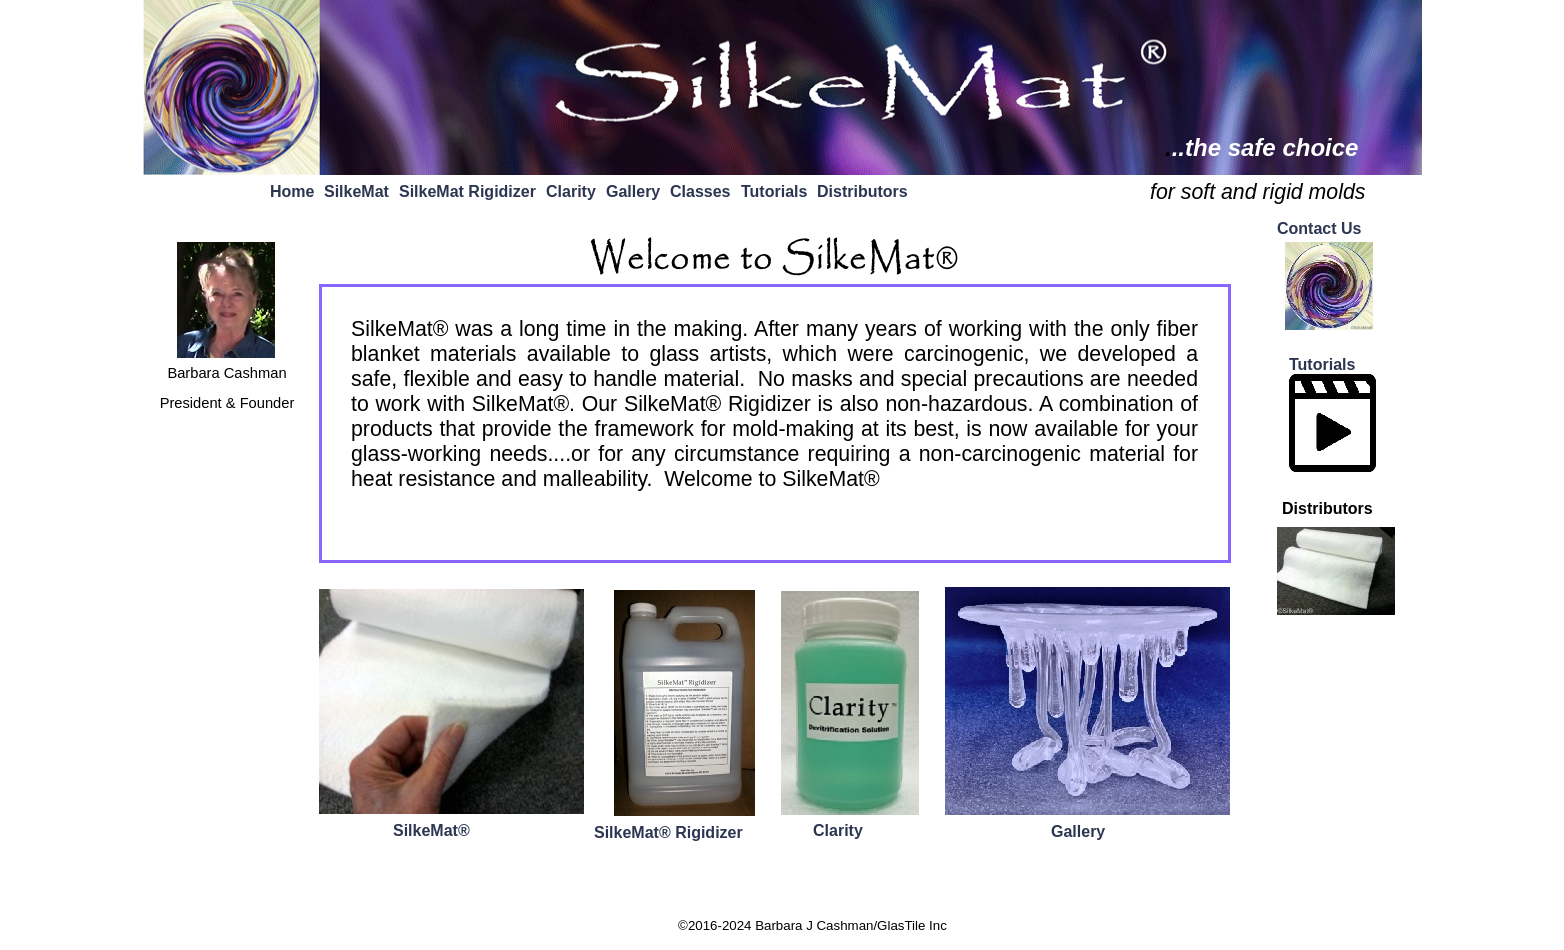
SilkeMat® (431, 830)
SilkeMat (356, 191)
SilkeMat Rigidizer (467, 191)
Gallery (633, 191)
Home (292, 191)
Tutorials (774, 191)
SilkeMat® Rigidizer (668, 832)
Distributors (862, 191)
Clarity (571, 191)
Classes (700, 191)
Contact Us (1319, 228)
